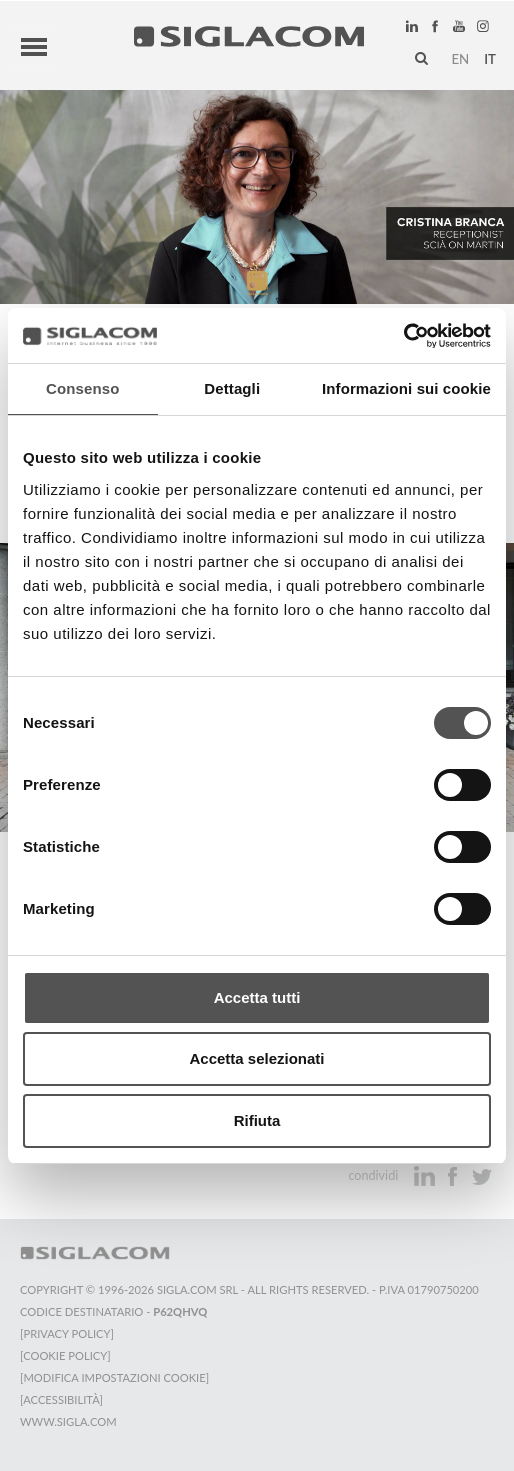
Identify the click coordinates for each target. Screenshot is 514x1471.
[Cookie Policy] (65, 1353)
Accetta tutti (257, 997)
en (460, 57)
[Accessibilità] (61, 1397)
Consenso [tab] (82, 388)
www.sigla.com (68, 1419)
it (490, 57)
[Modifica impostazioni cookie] (114, 1375)
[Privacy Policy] (67, 1331)
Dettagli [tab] (232, 388)
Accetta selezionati (256, 1058)
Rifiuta (257, 1120)
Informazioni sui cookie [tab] (406, 388)
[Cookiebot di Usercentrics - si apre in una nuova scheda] (403, 336)
